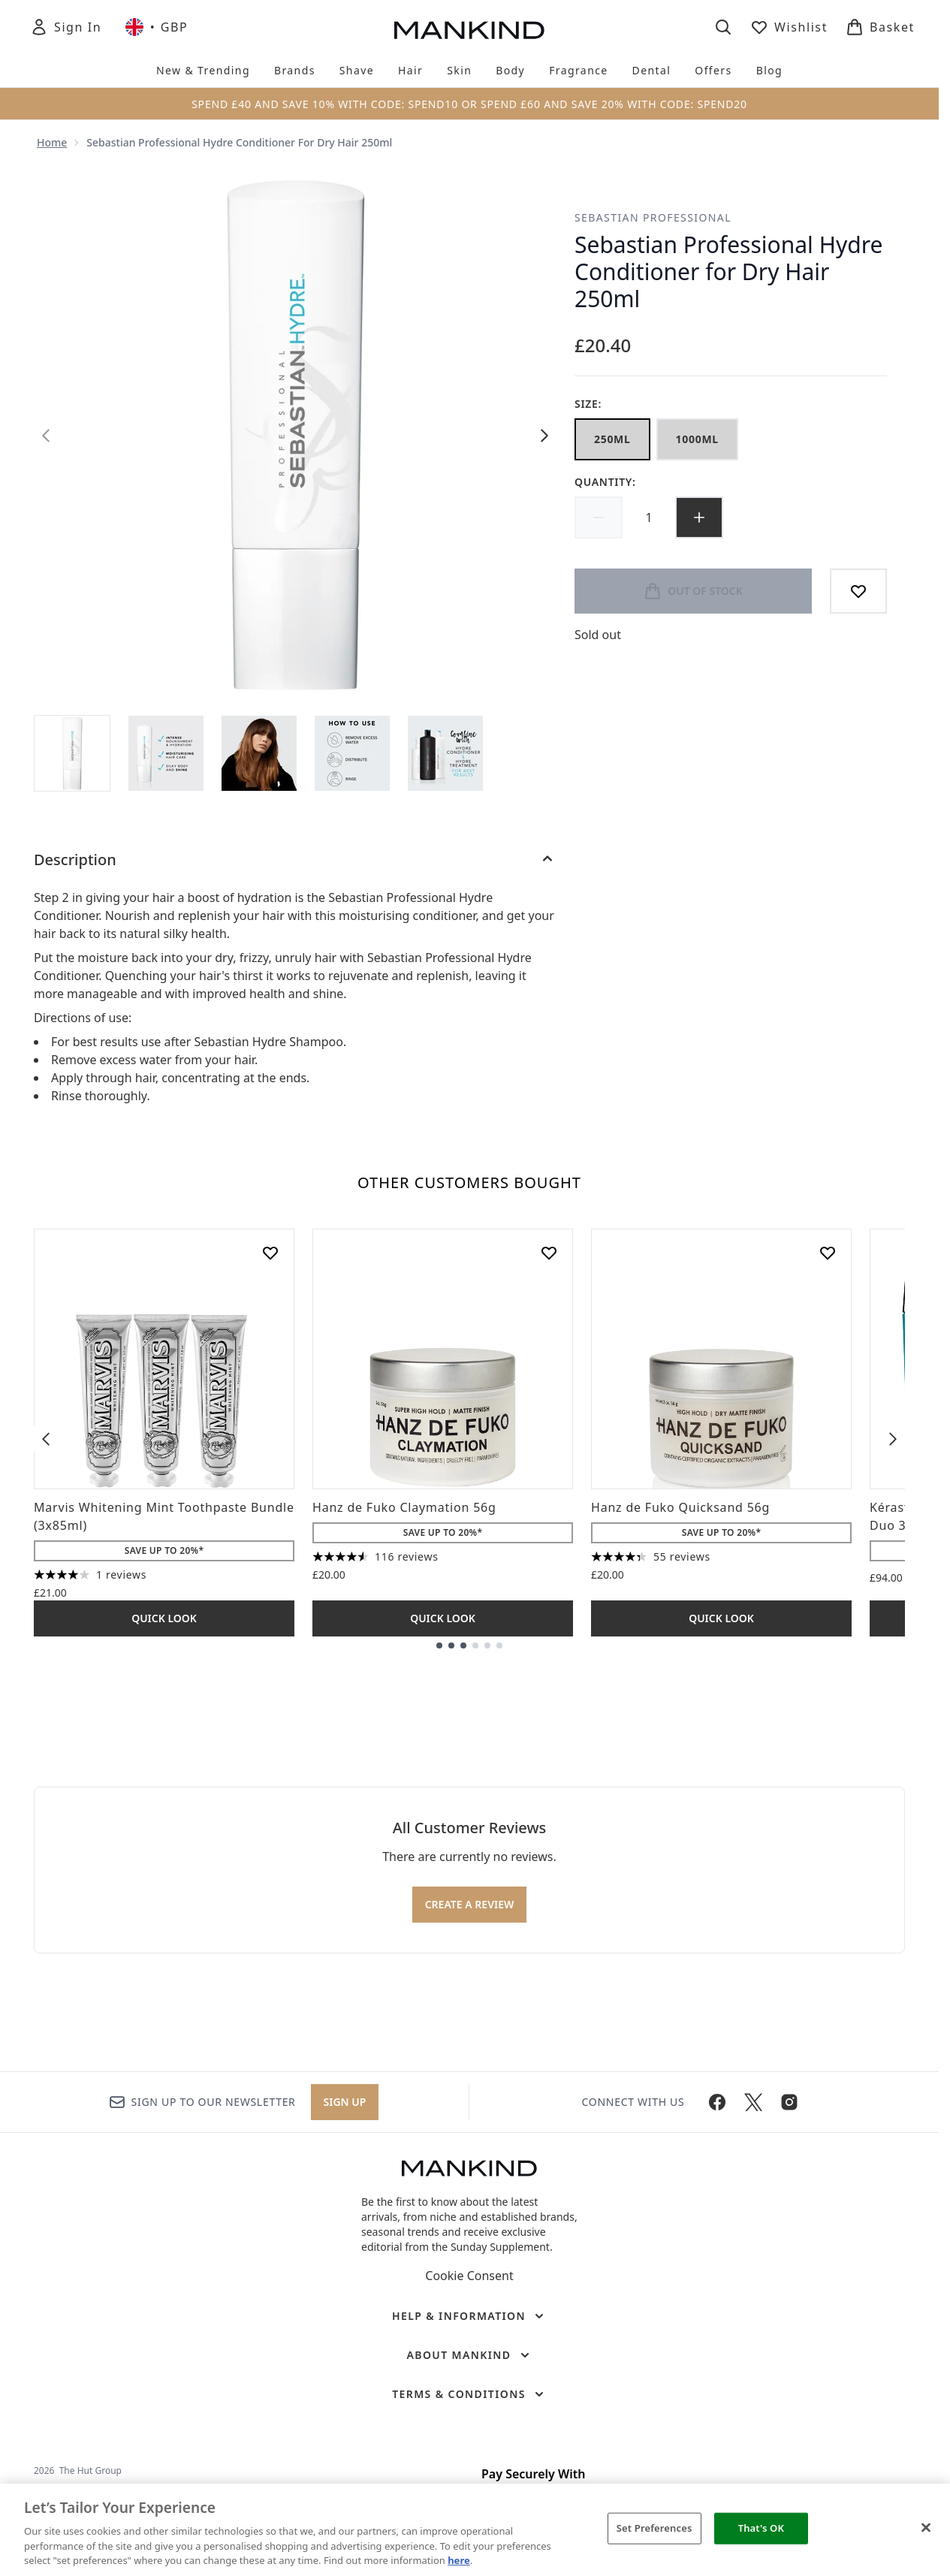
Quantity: (605, 482)
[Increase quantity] (699, 517)
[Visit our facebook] (717, 2102)
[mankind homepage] (469, 30)
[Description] (295, 859)
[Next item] (893, 1438)
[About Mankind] (469, 2355)
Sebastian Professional (653, 217)
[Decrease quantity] (599, 517)
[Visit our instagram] (789, 2102)
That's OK (761, 2528)
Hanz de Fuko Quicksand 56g (680, 1507)
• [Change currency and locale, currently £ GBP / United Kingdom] (156, 27)
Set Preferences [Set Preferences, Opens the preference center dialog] (654, 2528)
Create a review (469, 1904)
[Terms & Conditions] (469, 2394)
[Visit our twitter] (753, 2102)
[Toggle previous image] (46, 436)
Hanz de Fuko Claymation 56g (404, 1507)
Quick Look (164, 1618)
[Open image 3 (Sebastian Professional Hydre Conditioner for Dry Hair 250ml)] (259, 753)
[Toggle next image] (544, 436)
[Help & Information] (469, 2316)
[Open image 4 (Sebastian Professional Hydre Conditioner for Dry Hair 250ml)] (352, 753)
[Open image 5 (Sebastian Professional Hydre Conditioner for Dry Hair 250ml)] (445, 753)
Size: (588, 404)
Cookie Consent (469, 2275)
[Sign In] (65, 27)
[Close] (925, 2527)
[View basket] (880, 27)
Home (52, 142)
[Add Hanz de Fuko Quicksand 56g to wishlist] (828, 1253)
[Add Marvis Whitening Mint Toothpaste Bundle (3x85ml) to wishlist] (270, 1253)
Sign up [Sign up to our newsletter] (345, 2102)
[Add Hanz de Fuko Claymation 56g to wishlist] (549, 1253)
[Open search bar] (723, 27)
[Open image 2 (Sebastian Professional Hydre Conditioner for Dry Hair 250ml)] (166, 753)
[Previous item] (46, 1438)
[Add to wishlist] (858, 591)
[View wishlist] (789, 27)
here (459, 2560)
